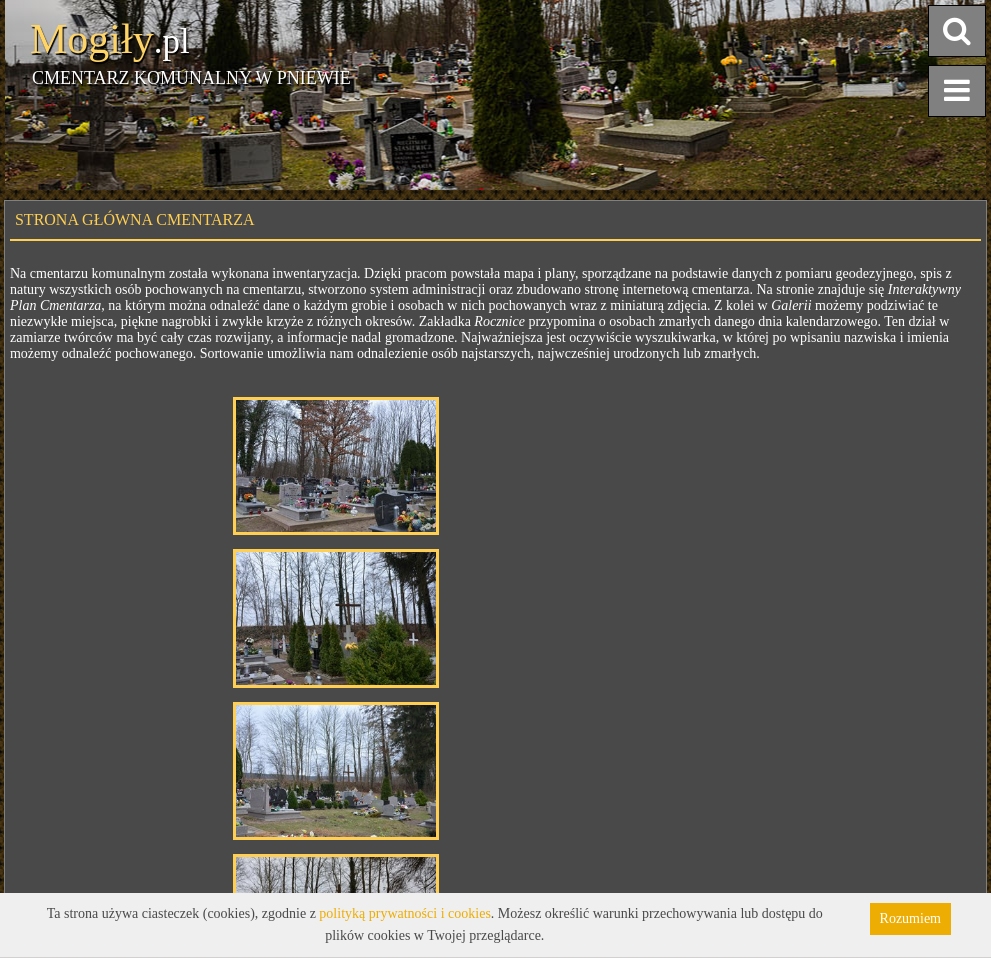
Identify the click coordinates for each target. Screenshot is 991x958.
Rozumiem (910, 918)
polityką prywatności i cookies (404, 913)
